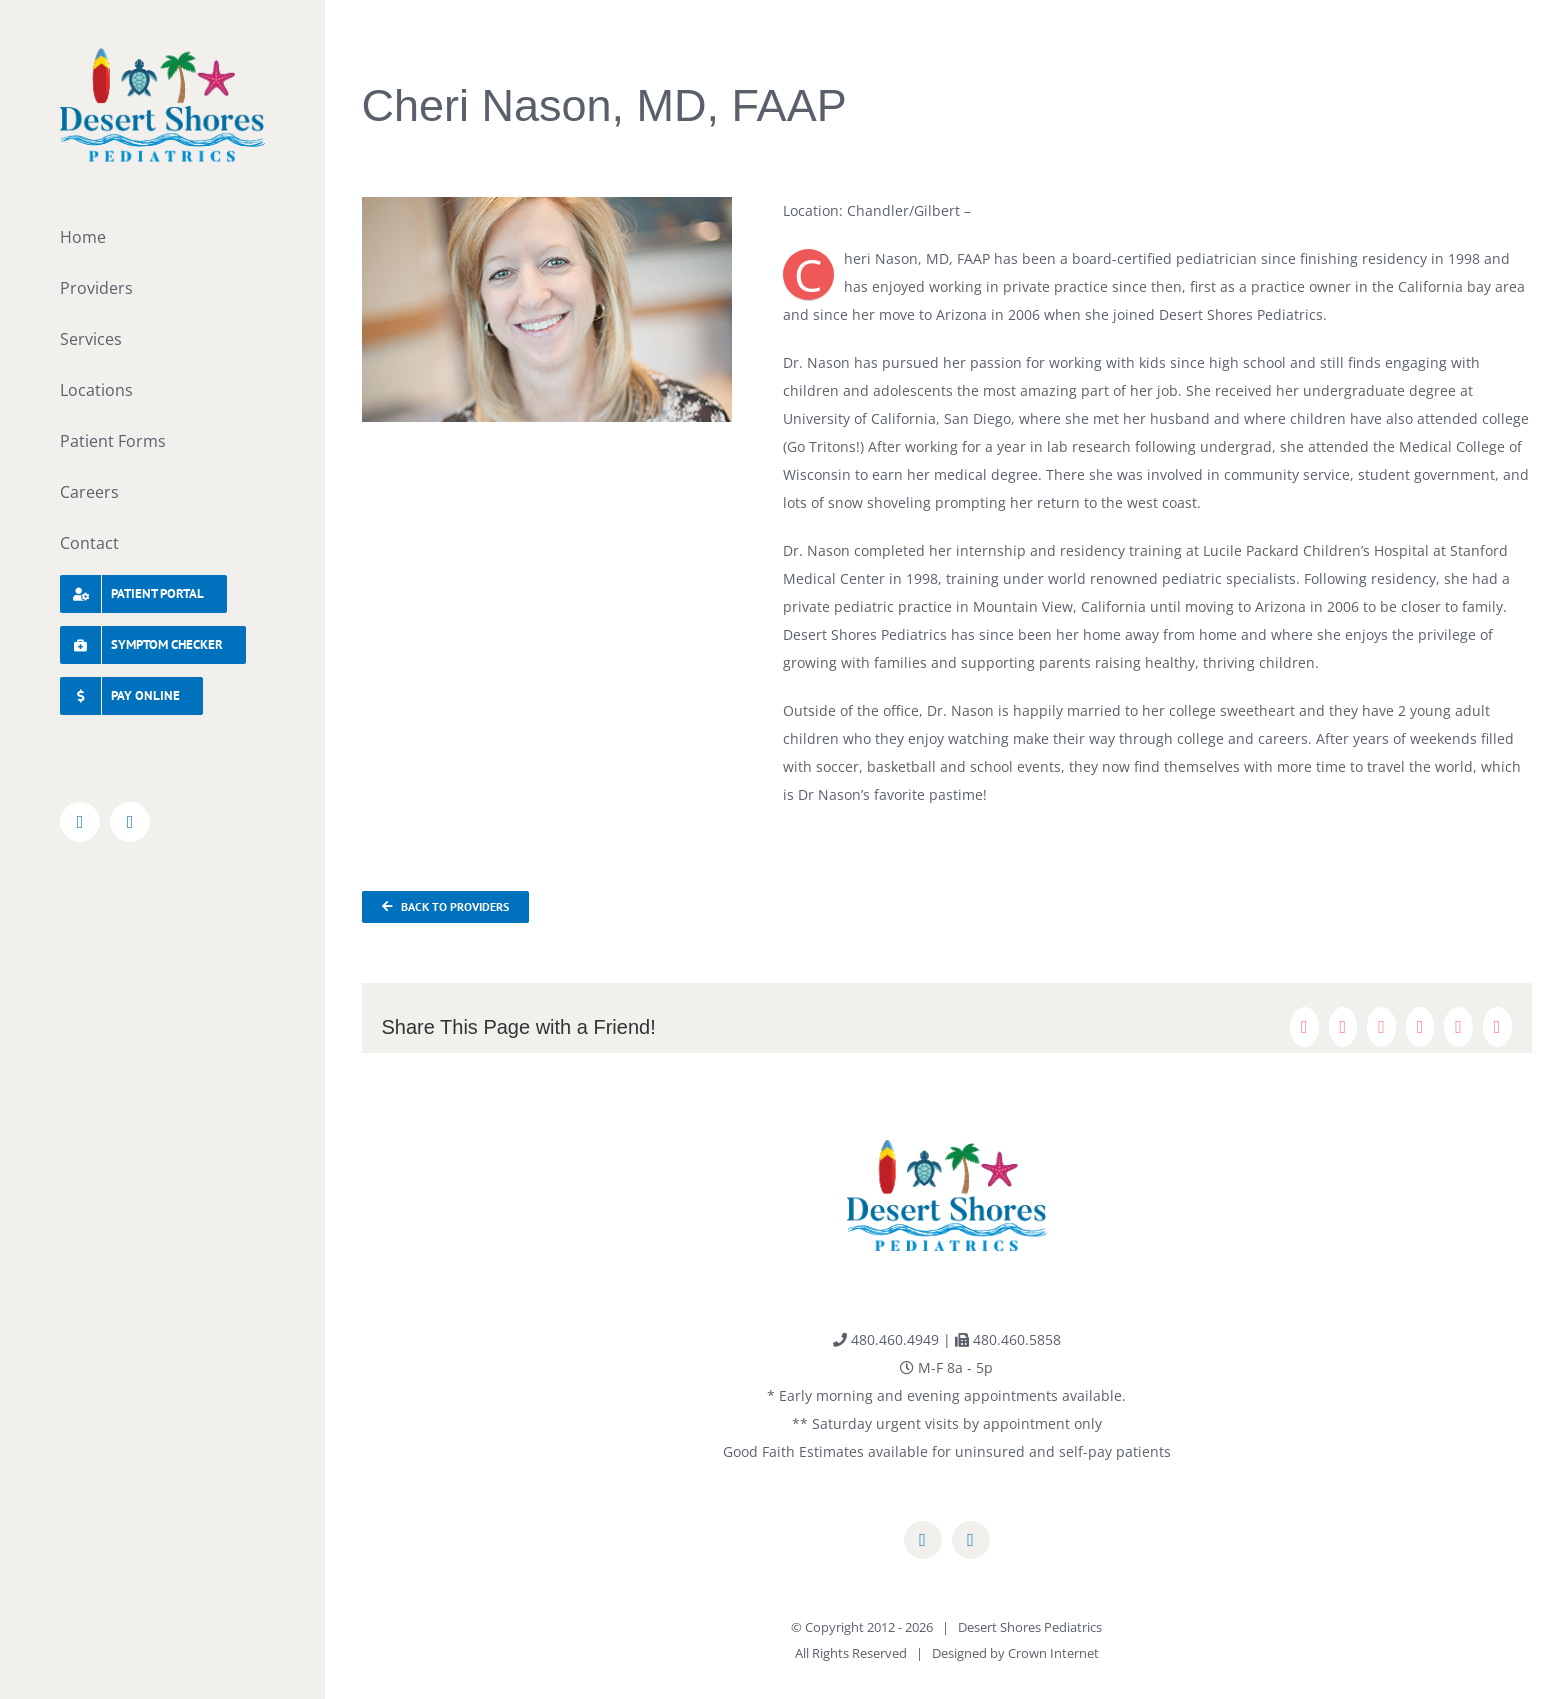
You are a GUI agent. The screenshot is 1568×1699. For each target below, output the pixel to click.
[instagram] (971, 1540)
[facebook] (923, 1540)
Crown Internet (1053, 1653)
